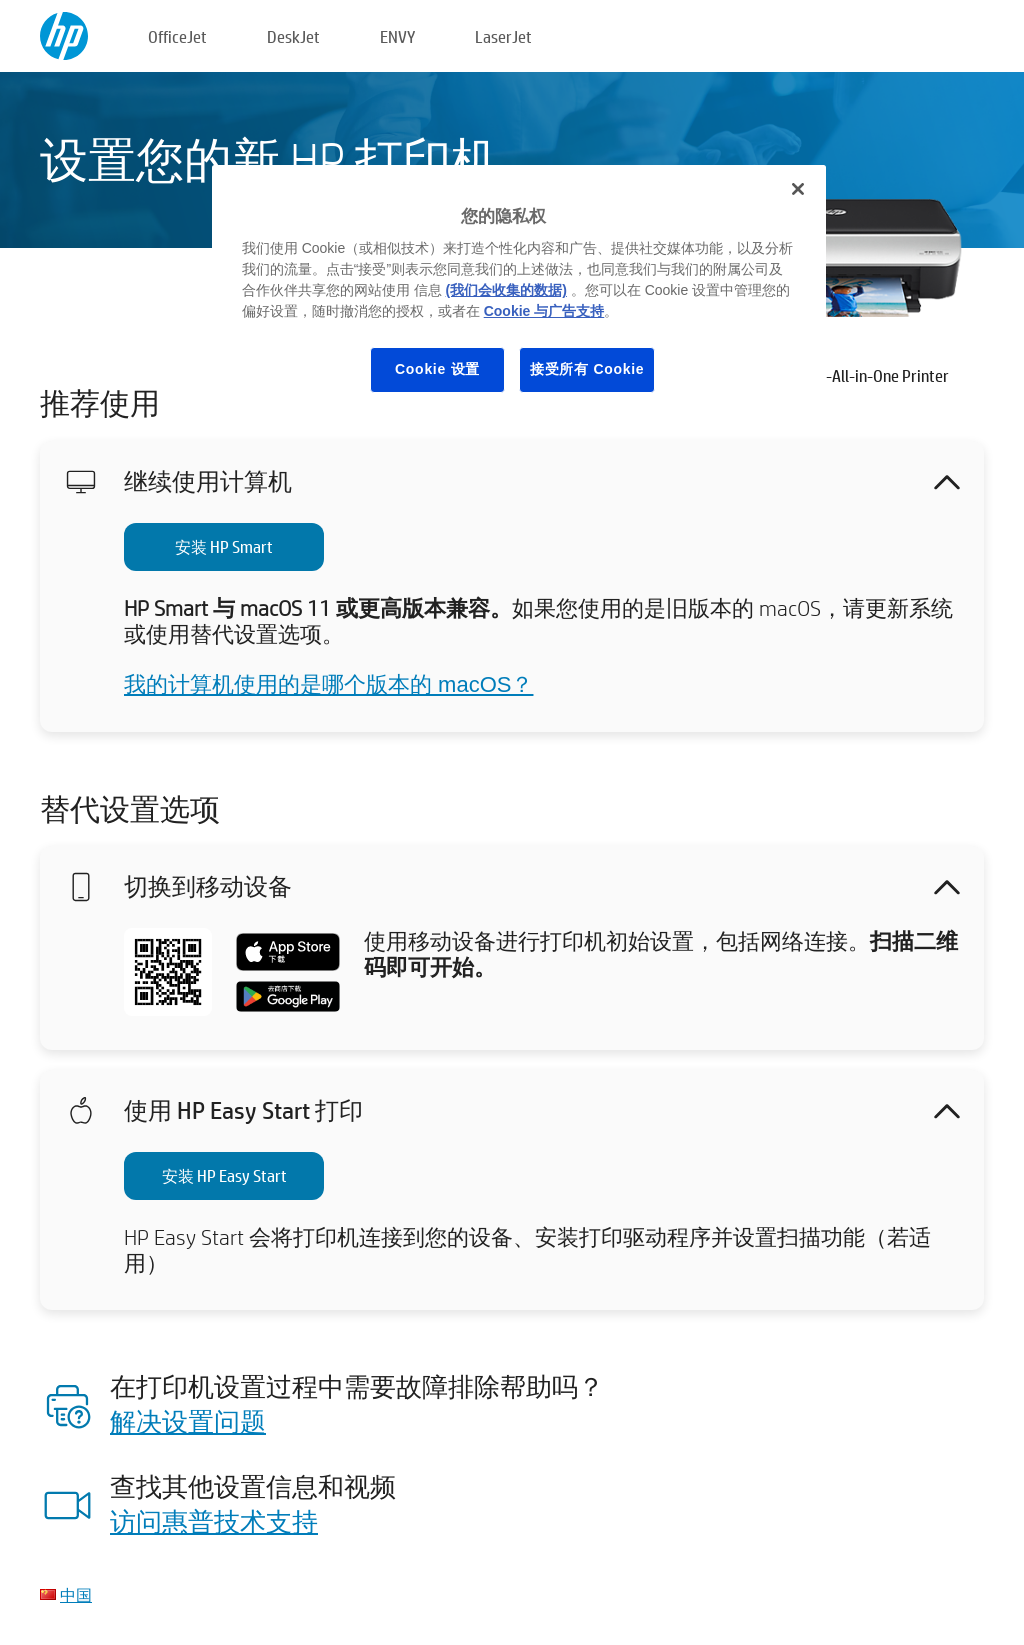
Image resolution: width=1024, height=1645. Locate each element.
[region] (519, 294)
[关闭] (798, 189)
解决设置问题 (188, 1421)
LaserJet (503, 36)
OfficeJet (177, 36)
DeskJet (293, 36)
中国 (76, 1594)
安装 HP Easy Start (224, 1175)
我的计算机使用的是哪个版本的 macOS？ (328, 684)
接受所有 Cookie (587, 369)
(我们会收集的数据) (506, 290)
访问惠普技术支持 (214, 1521)
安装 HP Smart (224, 546)
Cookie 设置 (437, 369)
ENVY (397, 36)
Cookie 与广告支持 (544, 311)
